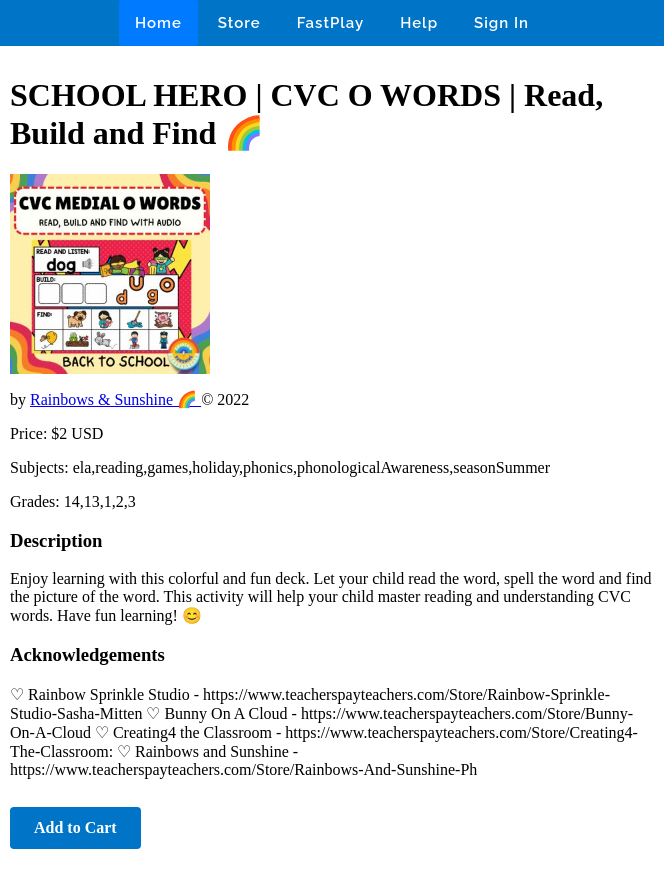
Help (419, 23)
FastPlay (331, 23)
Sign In (501, 23)
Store (239, 23)
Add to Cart (75, 827)
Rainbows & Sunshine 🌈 (115, 399)
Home (158, 23)
